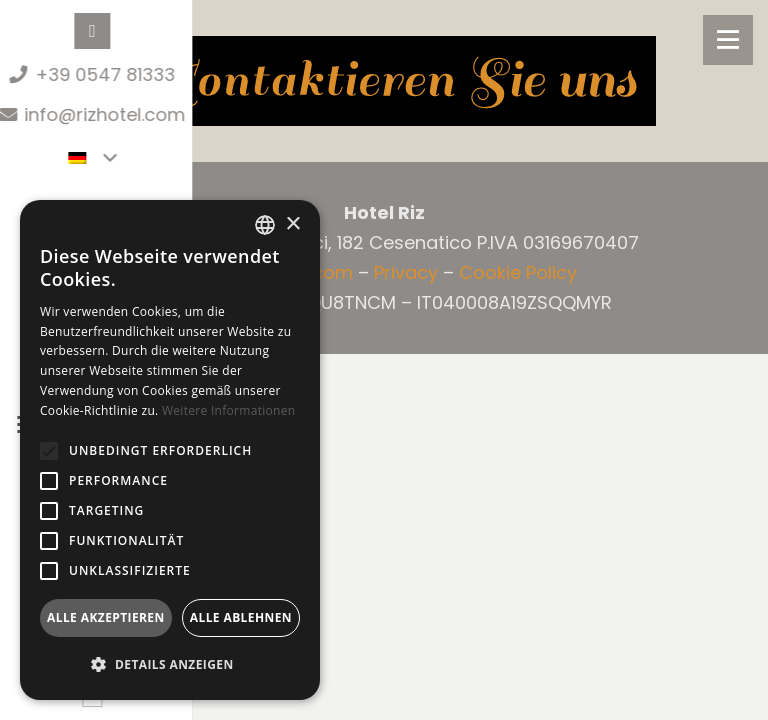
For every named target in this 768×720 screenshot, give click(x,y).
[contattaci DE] (384, 81)
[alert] (170, 450)
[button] (49, 451)
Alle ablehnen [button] (241, 617)
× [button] (292, 224)
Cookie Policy (518, 272)
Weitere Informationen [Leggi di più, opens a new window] (229, 410)
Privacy (406, 272)
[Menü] (728, 40)
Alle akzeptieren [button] (106, 617)
